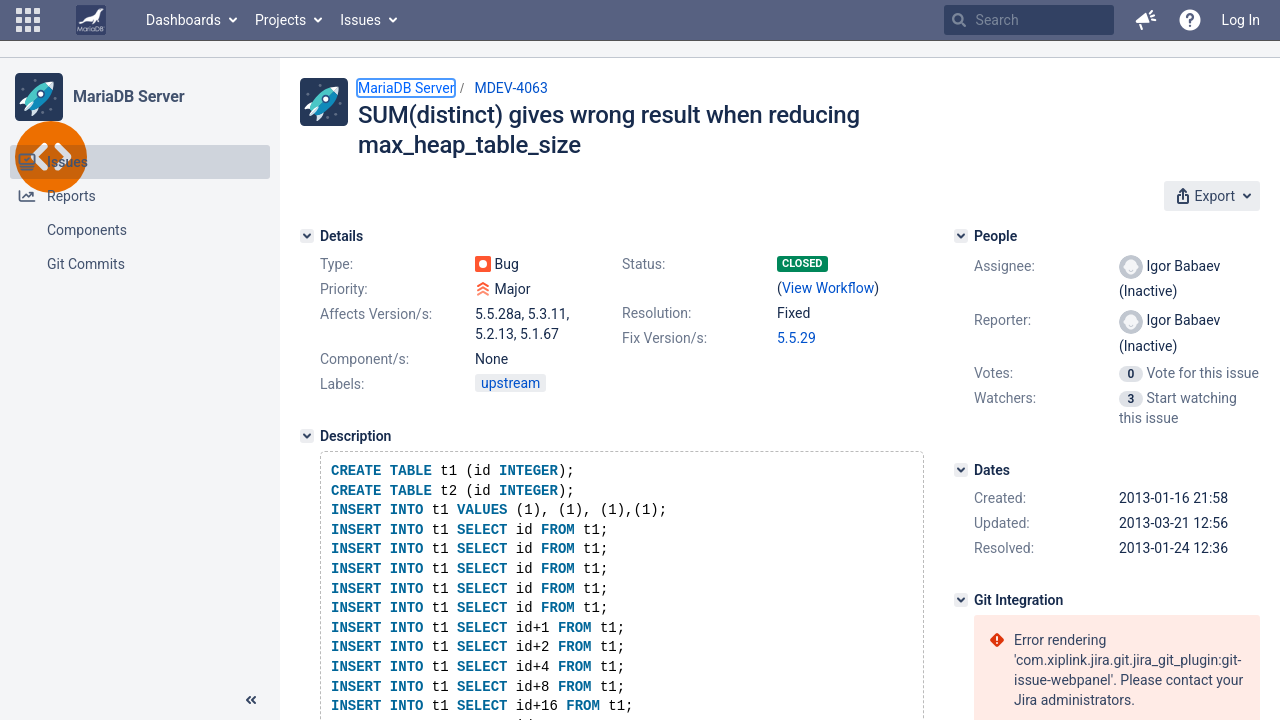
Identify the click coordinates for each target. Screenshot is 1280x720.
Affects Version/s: (376, 314)
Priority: (344, 289)
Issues (360, 20)
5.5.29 (796, 338)
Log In (1241, 20)
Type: (336, 264)
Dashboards (183, 20)
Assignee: (1004, 266)
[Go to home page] (91, 20)
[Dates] (961, 470)
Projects (280, 20)
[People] (961, 236)
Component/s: (364, 359)
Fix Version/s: (664, 338)
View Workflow (828, 288)
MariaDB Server (128, 96)
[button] (28, 20)
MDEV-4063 (510, 88)
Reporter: (1002, 320)
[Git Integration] (961, 600)
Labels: (342, 384)
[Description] (307, 436)
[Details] (307, 236)
